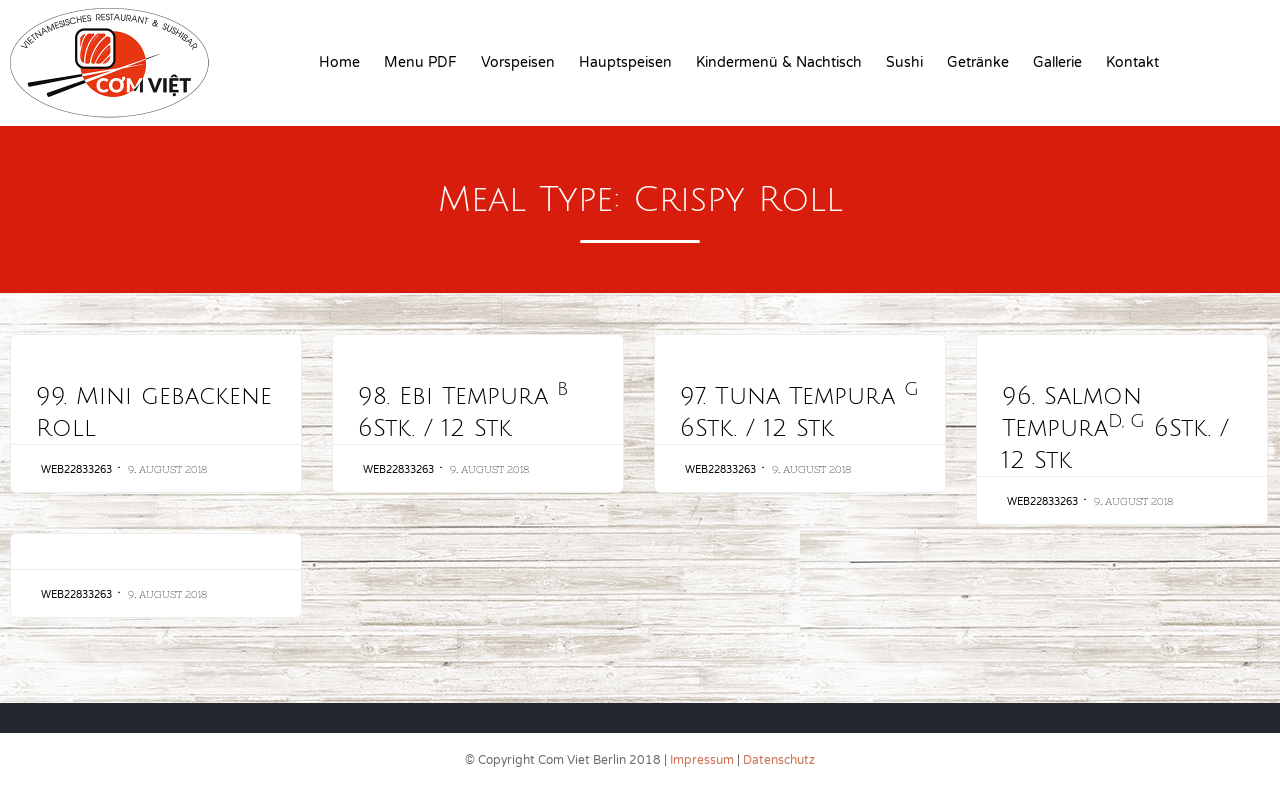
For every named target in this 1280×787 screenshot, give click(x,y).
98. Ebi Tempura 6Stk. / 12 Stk (463, 410)
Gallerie (1057, 62)
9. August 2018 (167, 469)
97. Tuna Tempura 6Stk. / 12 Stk (799, 410)
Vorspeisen (518, 62)
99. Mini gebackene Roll (154, 412)
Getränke (978, 62)
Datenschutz (779, 760)
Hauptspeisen (625, 62)
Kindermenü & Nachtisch (779, 62)
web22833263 (76, 470)
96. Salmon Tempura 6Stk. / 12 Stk (1115, 428)
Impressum (702, 760)
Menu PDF (420, 62)
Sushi (904, 62)
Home (339, 62)
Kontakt (1132, 62)
